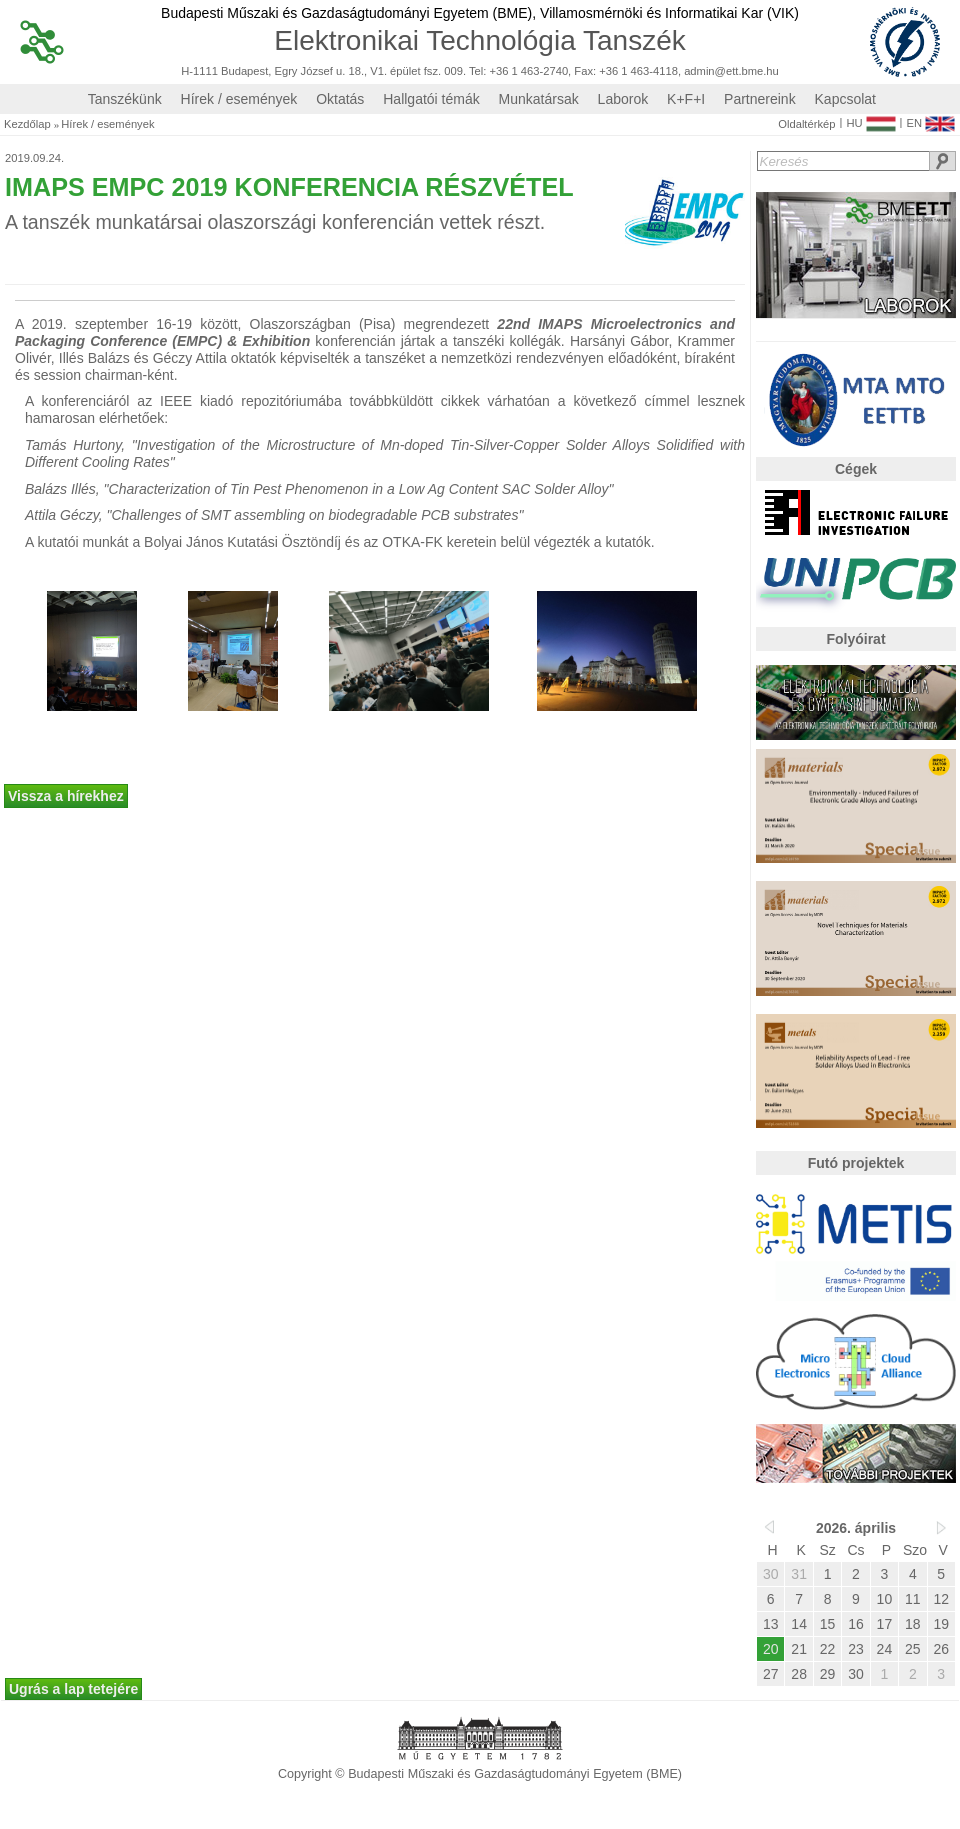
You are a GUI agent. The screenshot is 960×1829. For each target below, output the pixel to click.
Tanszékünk (125, 99)
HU (870, 119)
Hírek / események (239, 99)
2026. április (856, 1528)
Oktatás (340, 99)
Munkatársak (539, 99)
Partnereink (760, 99)
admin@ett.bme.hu (731, 71)
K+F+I (686, 99)
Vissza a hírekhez (66, 796)
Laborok (623, 99)
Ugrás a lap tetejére (73, 1689)
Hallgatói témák (431, 99)
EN (930, 119)
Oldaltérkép (806, 124)
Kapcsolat (845, 99)
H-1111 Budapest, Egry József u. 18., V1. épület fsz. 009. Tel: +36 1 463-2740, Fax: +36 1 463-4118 (429, 71)
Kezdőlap (27, 124)
